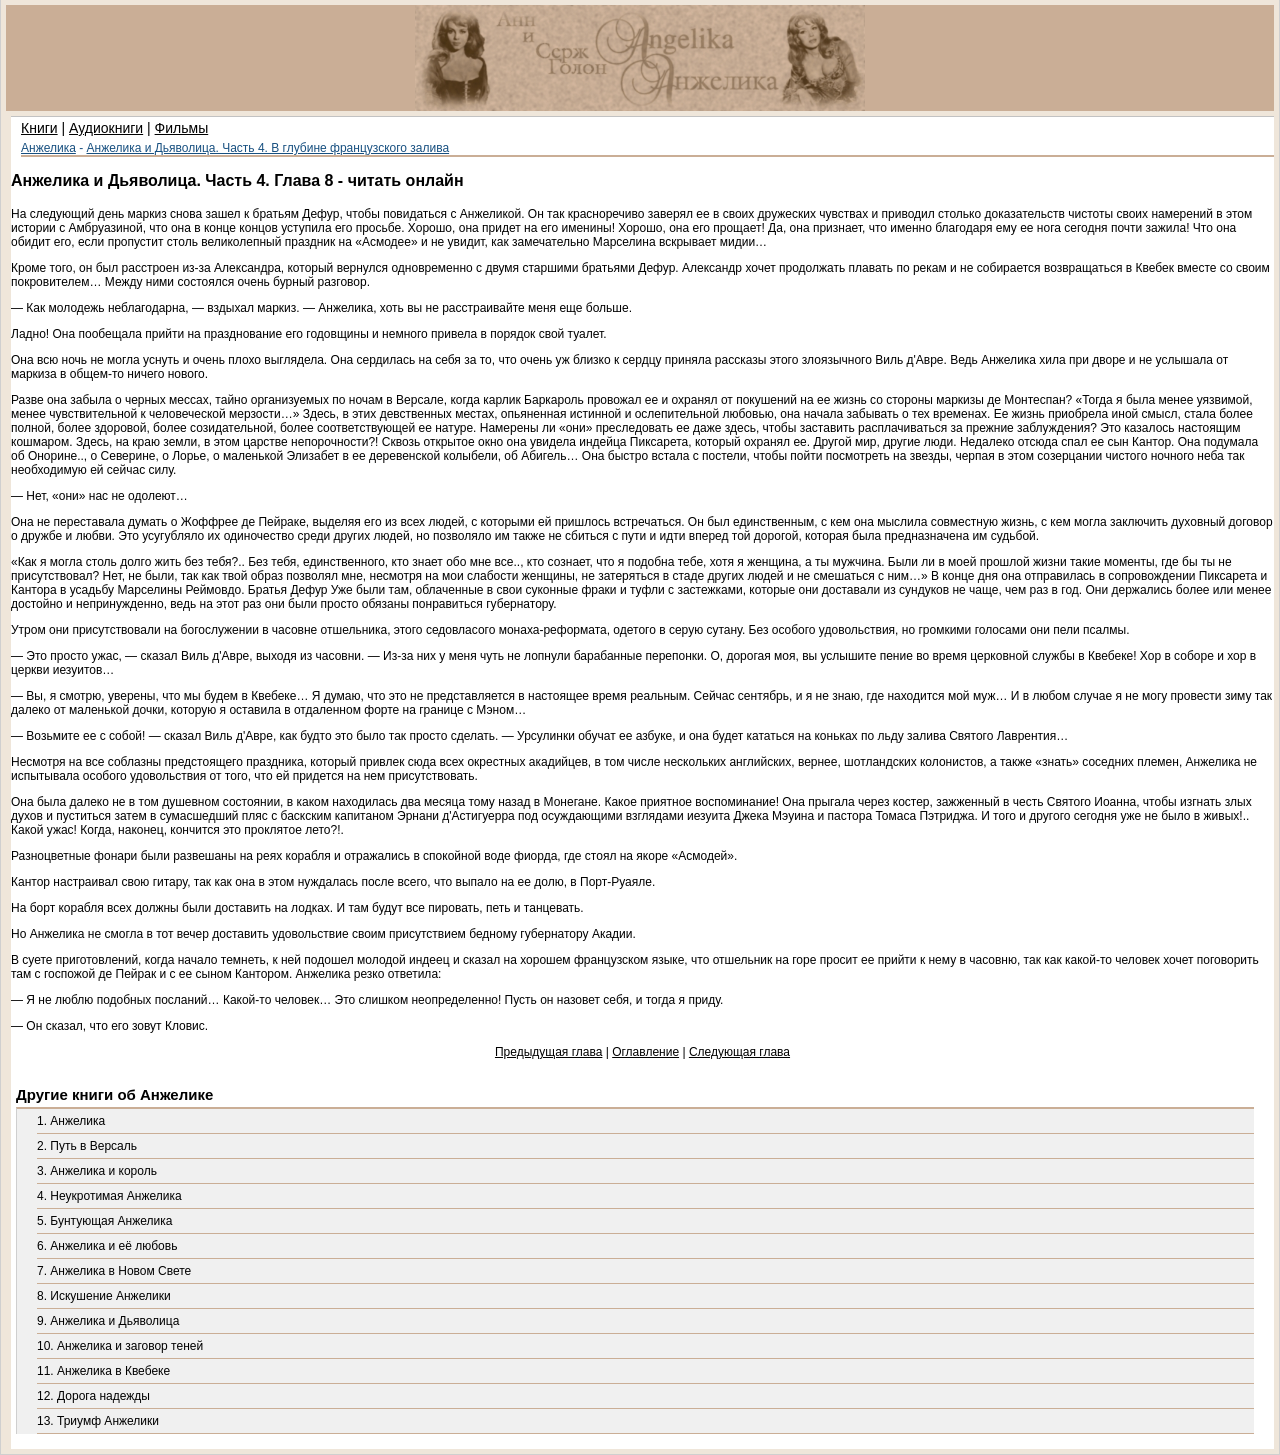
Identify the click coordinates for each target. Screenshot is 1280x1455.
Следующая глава (739, 1052)
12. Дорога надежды (93, 1396)
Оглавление (645, 1052)
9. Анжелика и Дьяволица (108, 1321)
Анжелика (48, 148)
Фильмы (182, 128)
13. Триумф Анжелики (98, 1421)
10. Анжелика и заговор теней (120, 1346)
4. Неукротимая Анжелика (109, 1196)
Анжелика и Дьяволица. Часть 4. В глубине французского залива (268, 148)
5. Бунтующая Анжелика (104, 1221)
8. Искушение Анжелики (104, 1296)
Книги (39, 128)
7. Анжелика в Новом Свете (114, 1271)
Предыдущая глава (548, 1052)
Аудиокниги (106, 128)
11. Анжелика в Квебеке (103, 1371)
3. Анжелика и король (97, 1171)
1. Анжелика (71, 1121)
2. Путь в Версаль (87, 1146)
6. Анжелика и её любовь (107, 1246)
